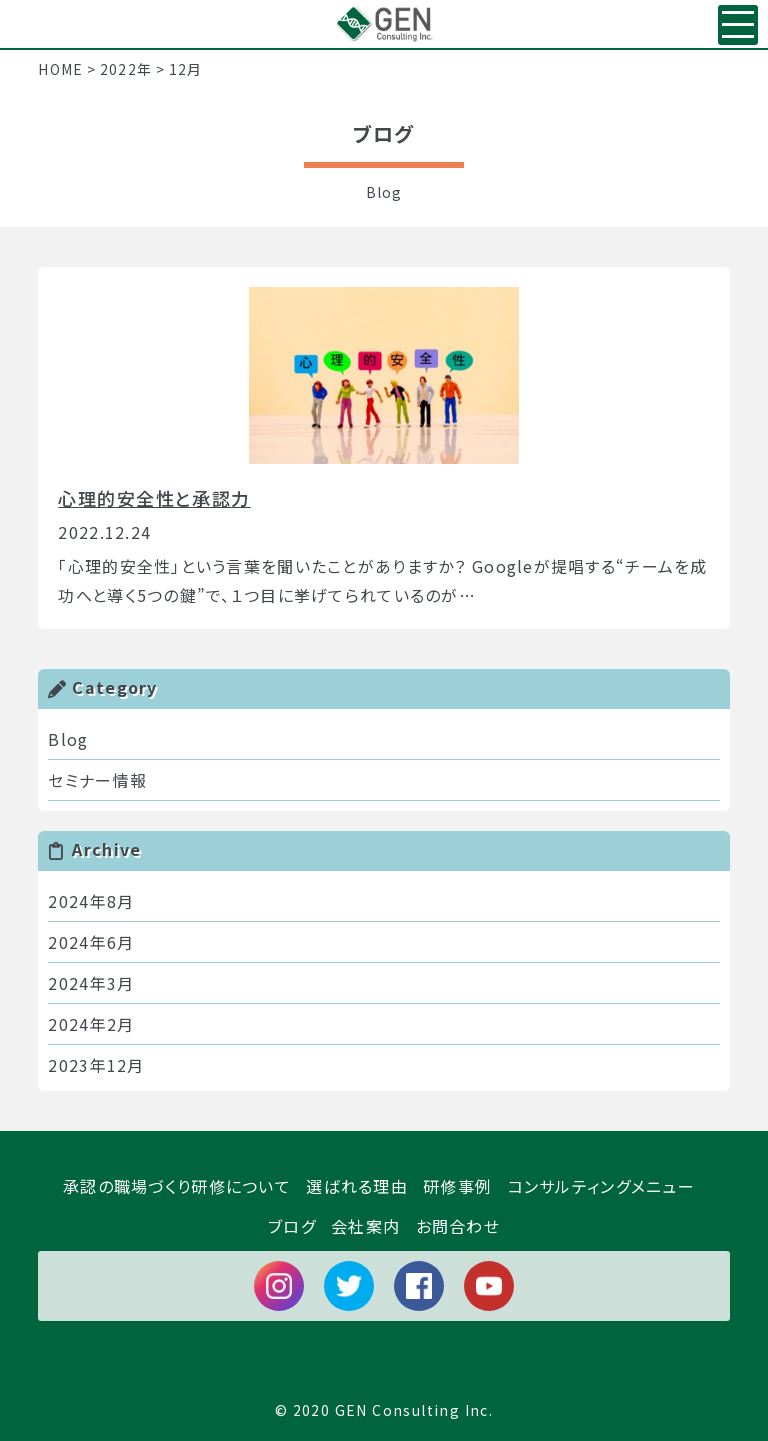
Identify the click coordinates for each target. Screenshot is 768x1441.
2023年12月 (96, 1065)
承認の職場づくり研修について (177, 1186)
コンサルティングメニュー (601, 1186)
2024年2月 (91, 1024)
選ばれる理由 (357, 1186)
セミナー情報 (97, 780)
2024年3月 (91, 983)
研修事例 (457, 1186)
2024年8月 (91, 901)
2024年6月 (91, 942)
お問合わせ (458, 1226)
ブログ (292, 1226)
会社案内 (365, 1226)
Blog (68, 739)
